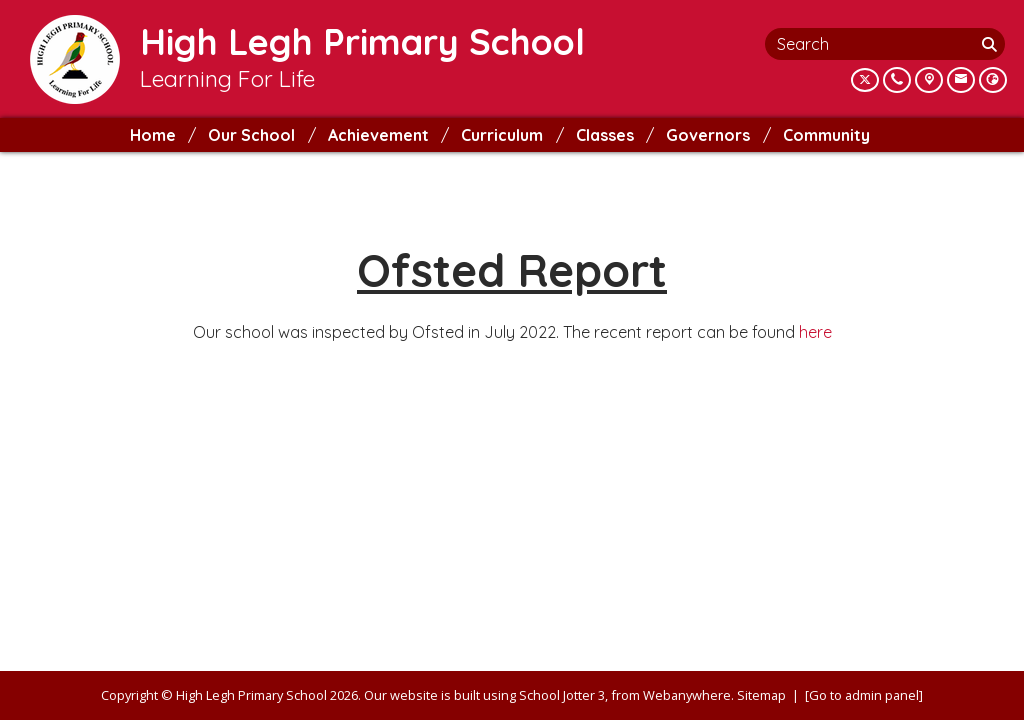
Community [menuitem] (826, 135)
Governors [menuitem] (708, 135)
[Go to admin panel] (864, 695)
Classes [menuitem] (605, 135)
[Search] (991, 44)
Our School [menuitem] (251, 135)
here (815, 332)
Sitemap (761, 695)
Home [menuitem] (153, 135)
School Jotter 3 (562, 695)
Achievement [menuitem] (378, 135)
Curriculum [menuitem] (502, 135)
